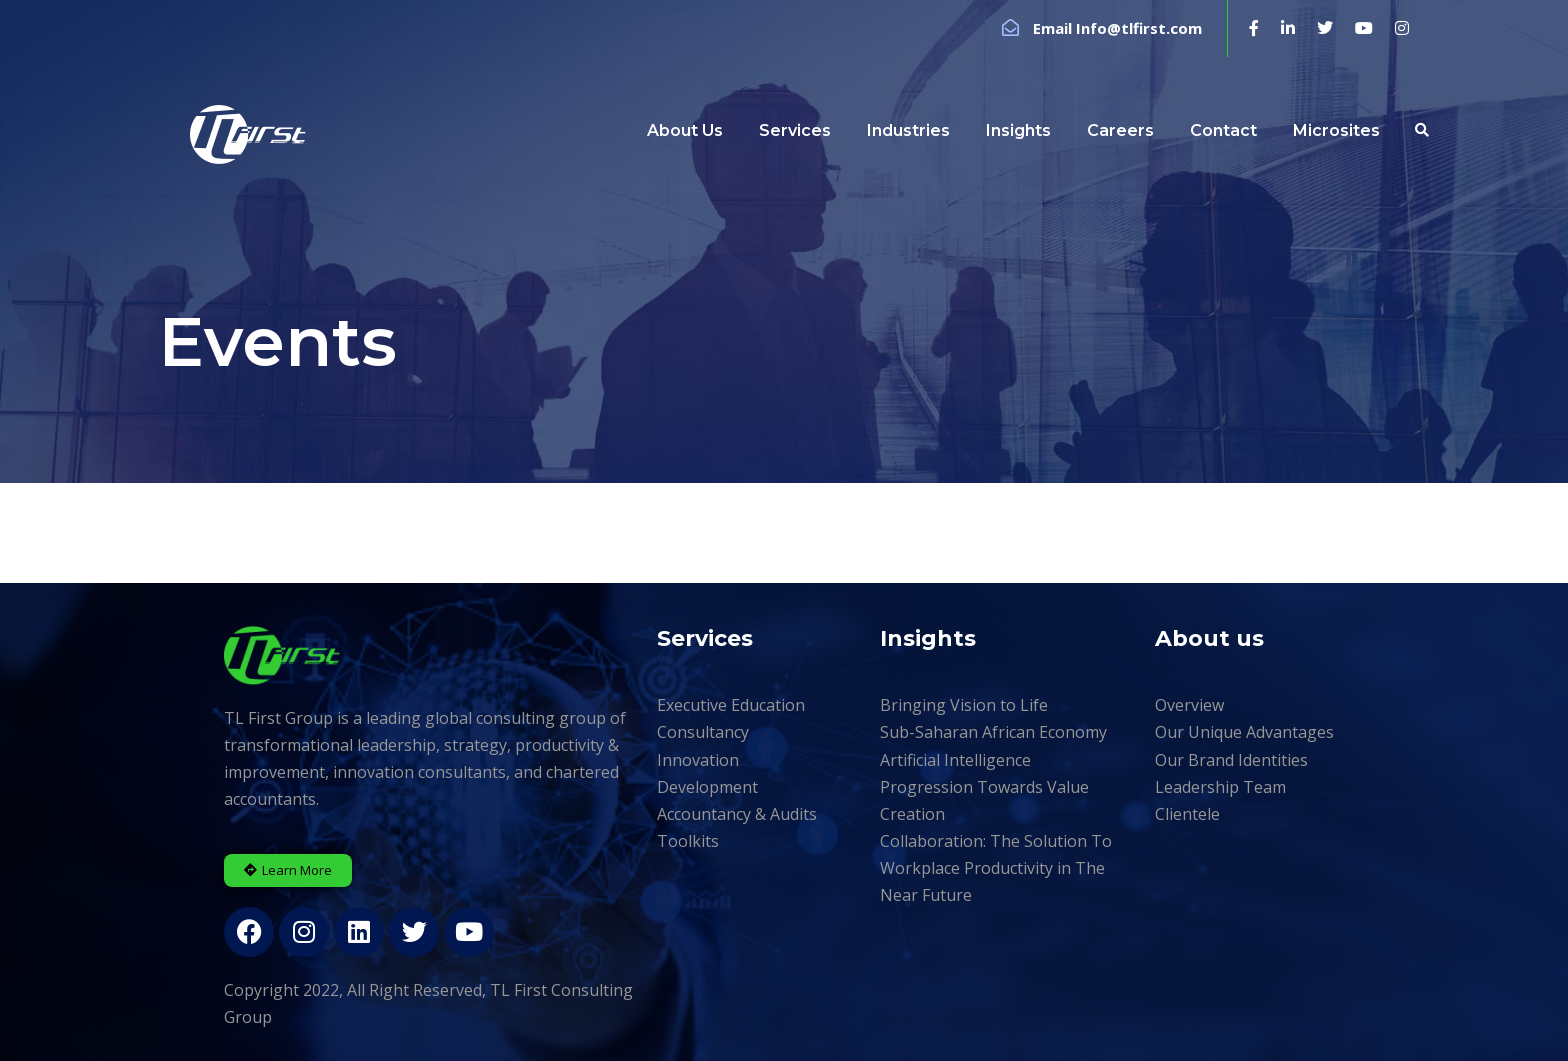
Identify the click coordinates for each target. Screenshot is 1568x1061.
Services (795, 130)
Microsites (1336, 130)
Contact (1223, 130)
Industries (908, 130)
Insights (1018, 130)
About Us (685, 130)
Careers (1120, 130)
